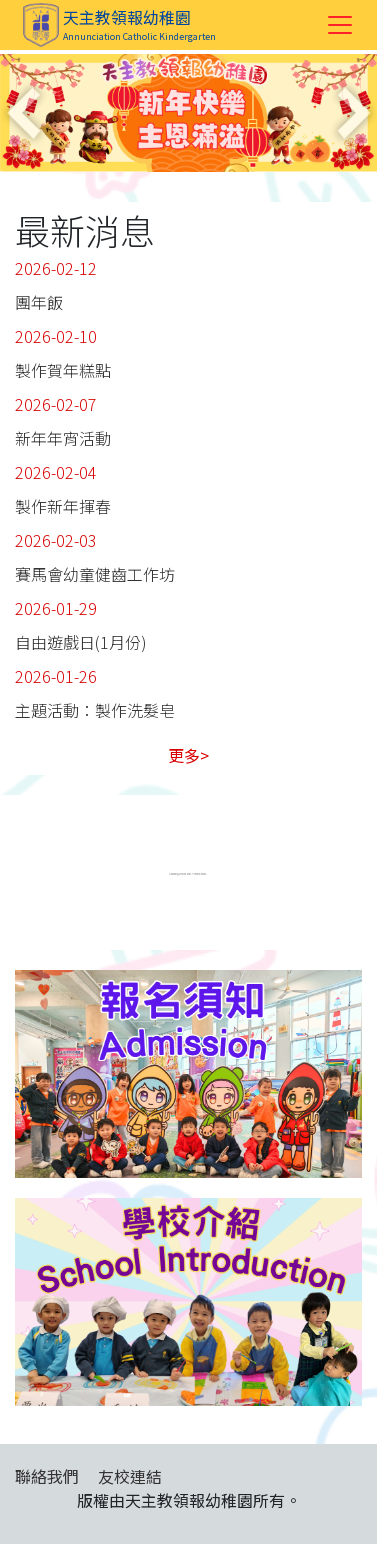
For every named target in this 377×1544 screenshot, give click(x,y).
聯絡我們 (47, 1476)
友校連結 (130, 1476)
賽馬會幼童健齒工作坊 (95, 574)
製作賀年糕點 (63, 370)
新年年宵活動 (63, 438)
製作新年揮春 (63, 506)
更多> (188, 755)
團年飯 (39, 302)
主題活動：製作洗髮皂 (95, 710)
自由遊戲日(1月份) (81, 642)
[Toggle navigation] (340, 25)
